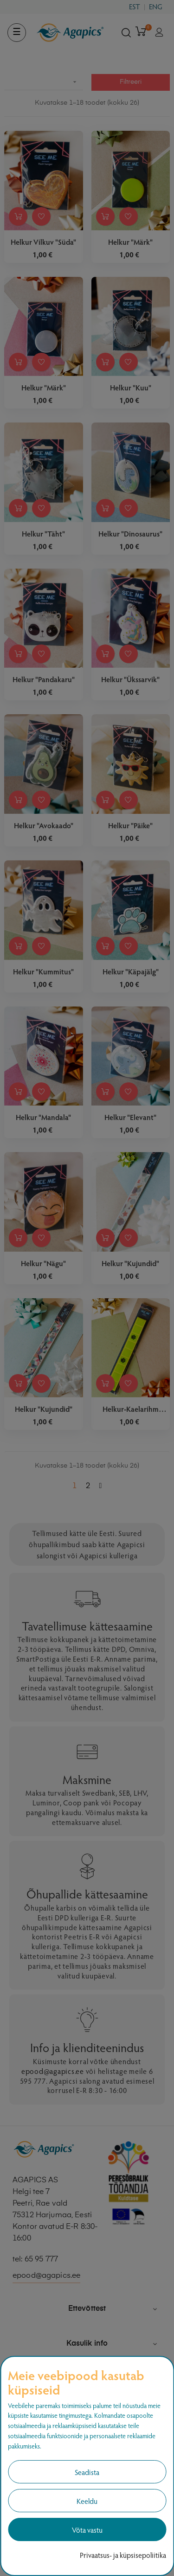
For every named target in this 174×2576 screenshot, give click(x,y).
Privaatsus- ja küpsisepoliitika (123, 2555)
